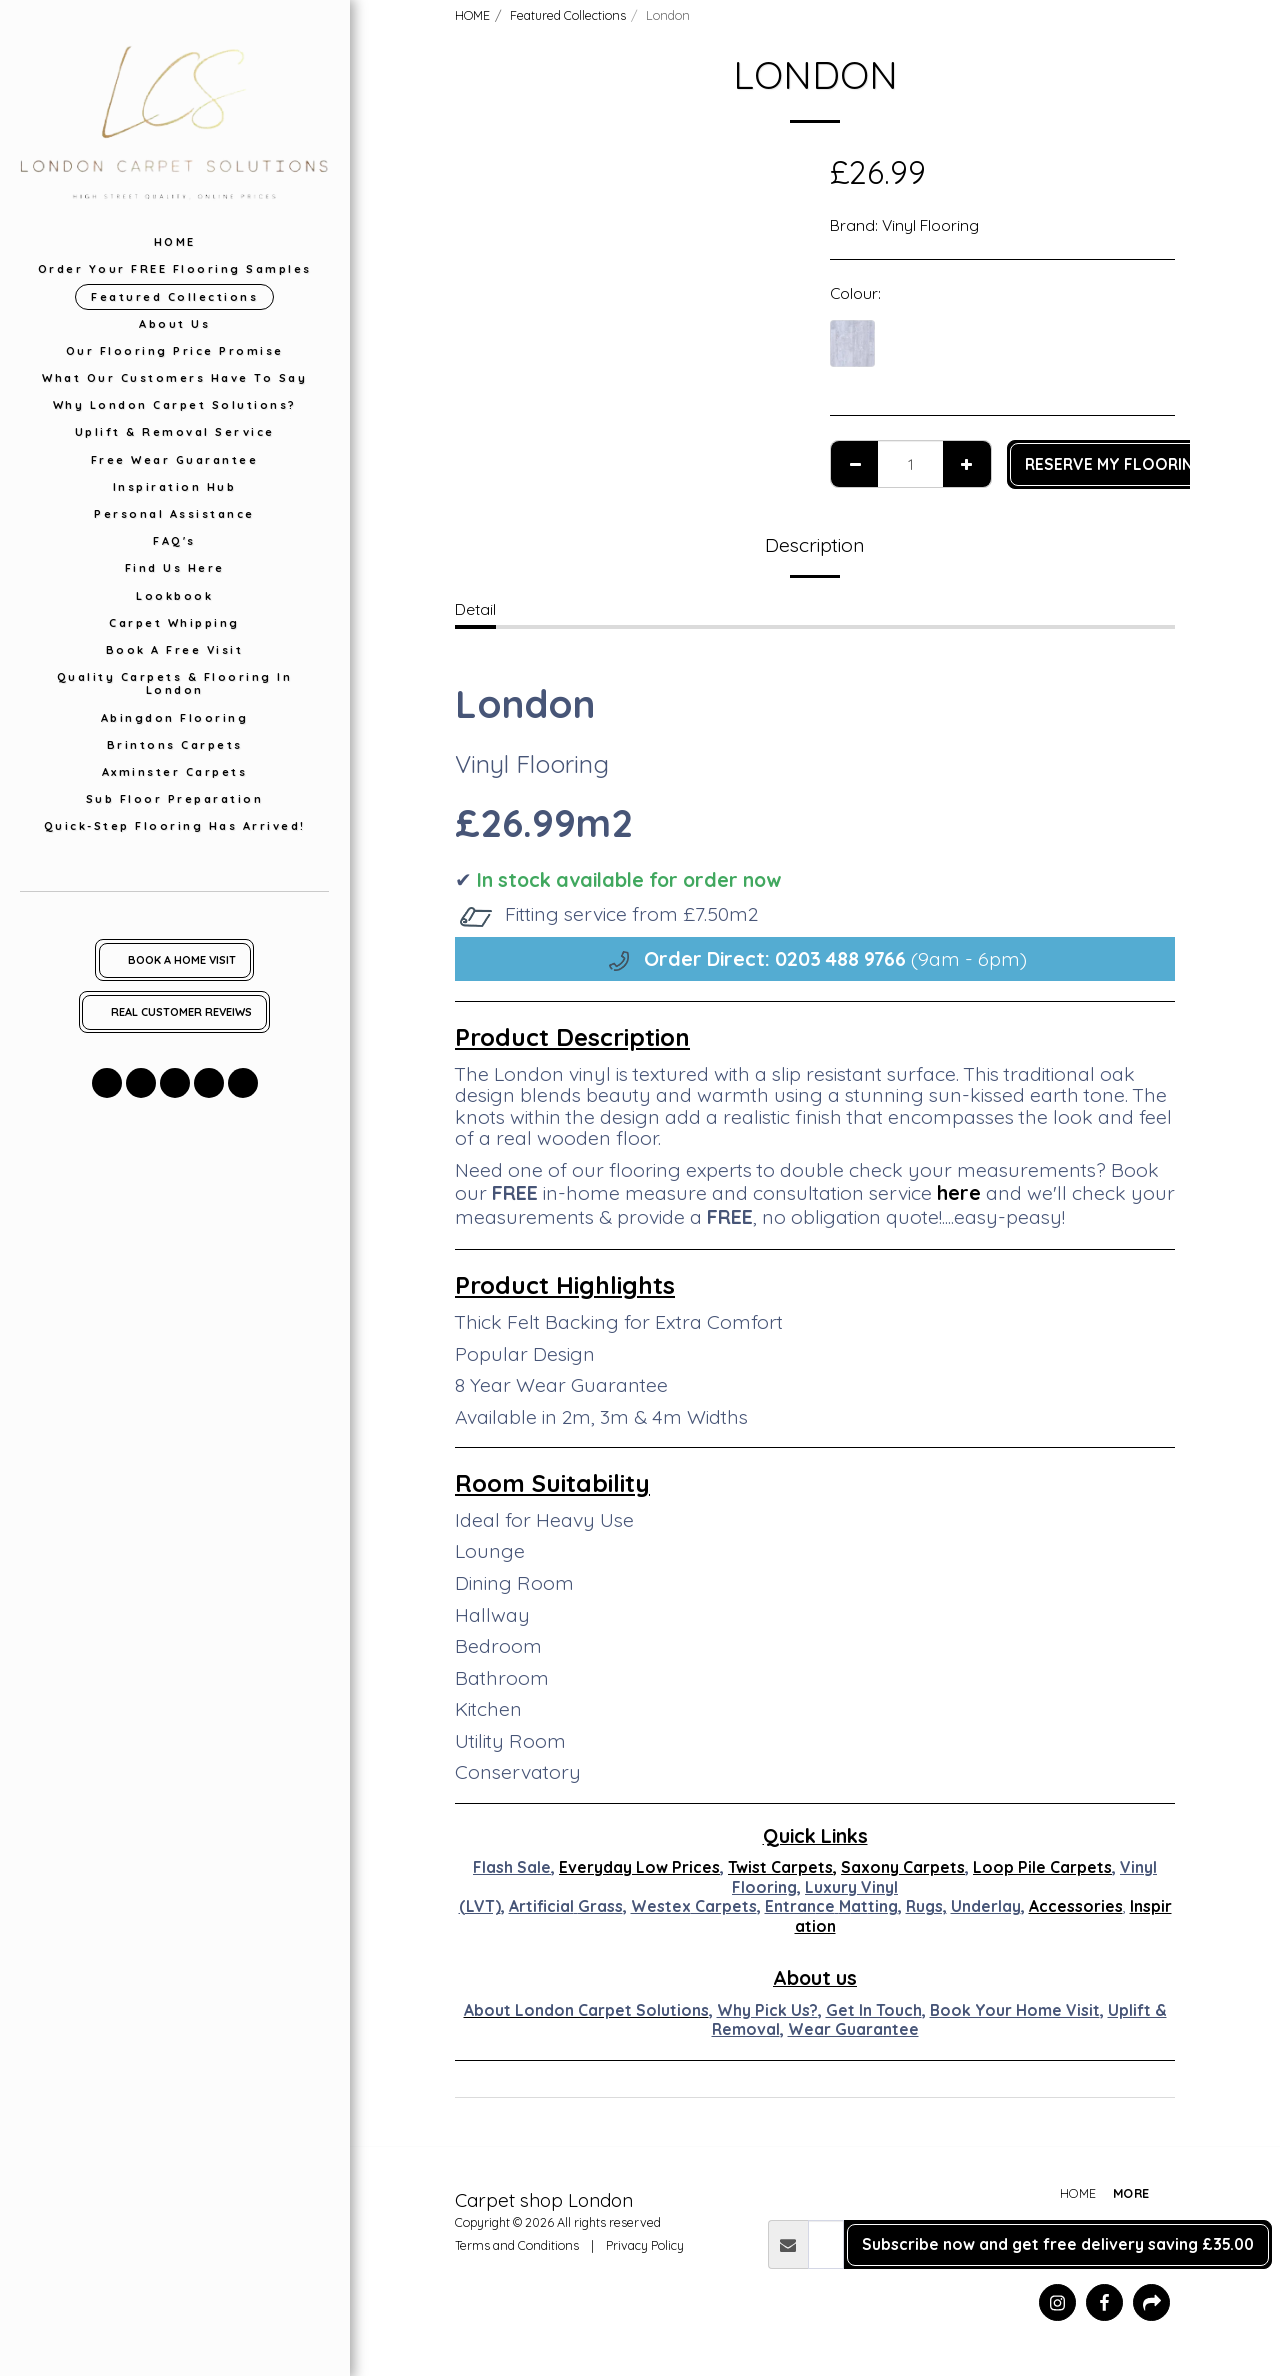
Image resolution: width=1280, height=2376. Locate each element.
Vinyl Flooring (930, 225)
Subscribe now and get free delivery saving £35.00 (1058, 2244)
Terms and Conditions (517, 2245)
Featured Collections (568, 15)
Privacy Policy (645, 2245)
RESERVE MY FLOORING (1115, 464)
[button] (107, 1083)
